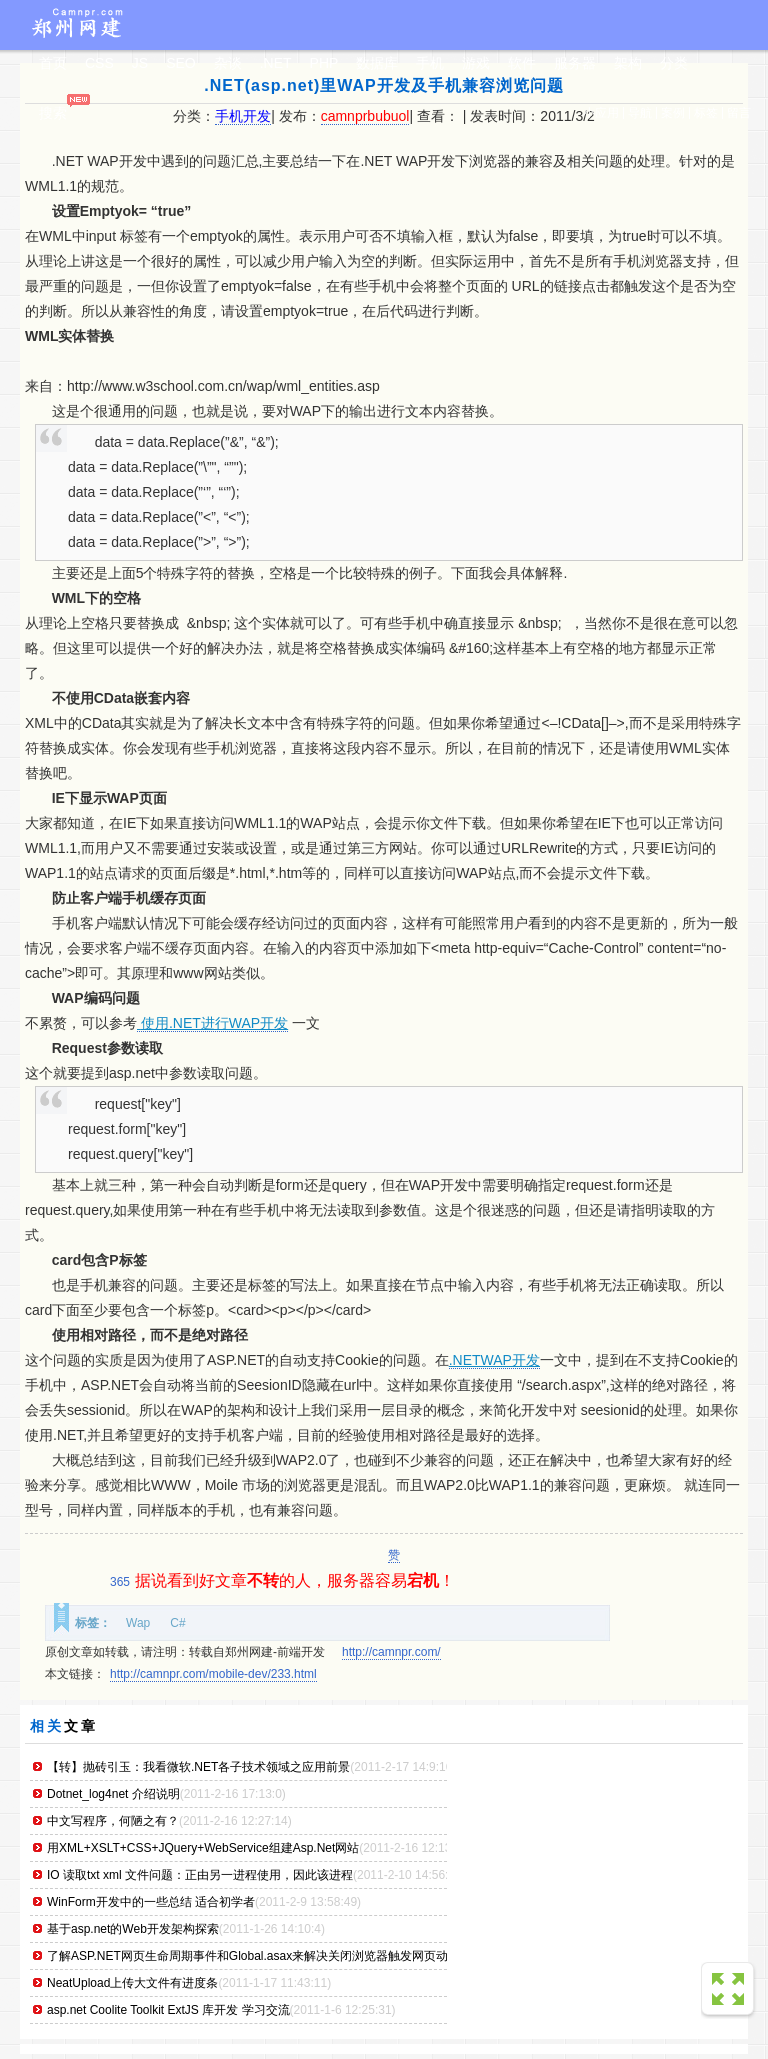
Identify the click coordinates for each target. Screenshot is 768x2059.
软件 (522, 63)
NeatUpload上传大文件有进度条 (132, 1983)
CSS (99, 63)
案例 (673, 113)
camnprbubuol (365, 116)
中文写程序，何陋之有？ (113, 1821)
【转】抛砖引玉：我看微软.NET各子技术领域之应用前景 (198, 1767)
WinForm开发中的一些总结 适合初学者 (151, 1902)
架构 (628, 63)
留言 (739, 113)
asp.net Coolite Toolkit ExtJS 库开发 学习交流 (168, 2010)
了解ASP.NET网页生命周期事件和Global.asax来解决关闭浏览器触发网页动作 (253, 1956)
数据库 (377, 63)
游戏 (476, 63)
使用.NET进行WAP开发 (212, 1023)
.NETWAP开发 (494, 1360)
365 (120, 1582)
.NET (276, 63)
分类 (674, 63)
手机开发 (243, 116)
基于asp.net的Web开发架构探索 (133, 1929)
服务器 (575, 63)
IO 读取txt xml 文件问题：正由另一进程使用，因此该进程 (200, 1875)
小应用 (601, 113)
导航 (640, 113)
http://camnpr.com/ (391, 1652)
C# (177, 1623)
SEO (181, 63)
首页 (53, 63)
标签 (706, 113)
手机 (430, 63)
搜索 (53, 113)
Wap (138, 1623)
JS (140, 63)
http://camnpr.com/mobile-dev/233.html (213, 1674)
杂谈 (228, 63)
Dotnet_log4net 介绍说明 (113, 1794)
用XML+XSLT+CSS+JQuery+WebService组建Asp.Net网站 (203, 1848)
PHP (324, 63)
